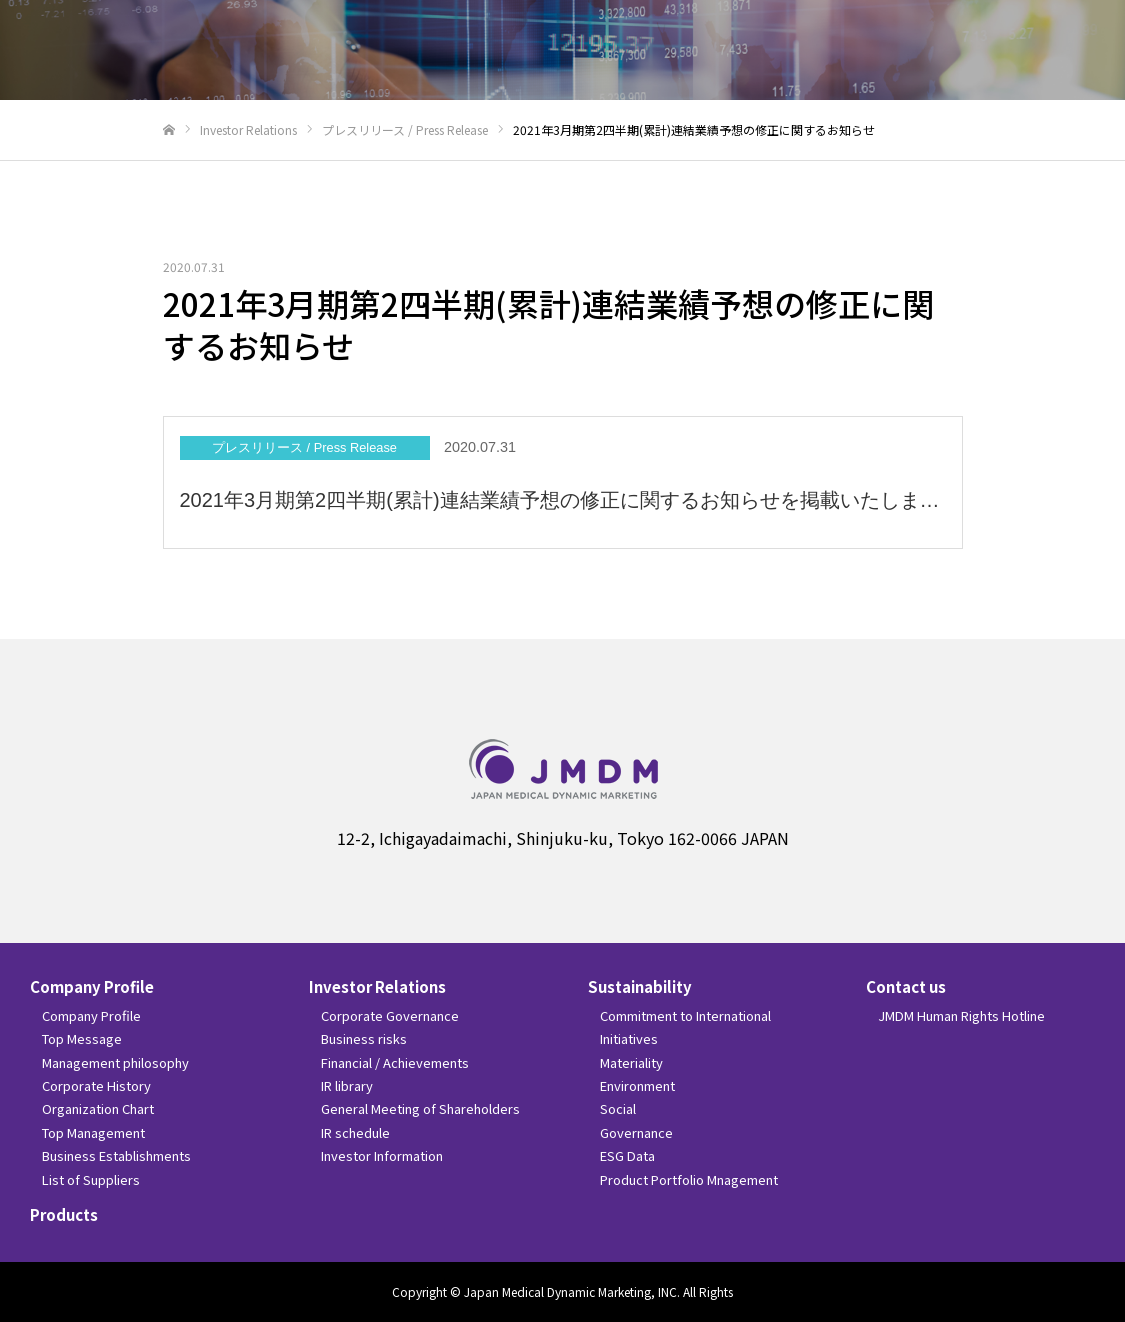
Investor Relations (377, 986)
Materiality (631, 1062)
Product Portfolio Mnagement (689, 1179)
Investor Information (382, 1155)
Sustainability (640, 986)
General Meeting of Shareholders (420, 1108)
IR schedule (355, 1132)
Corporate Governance (390, 1015)
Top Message (82, 1038)
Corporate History (96, 1085)
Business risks (364, 1038)
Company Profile (92, 986)
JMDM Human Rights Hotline (961, 1015)
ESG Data (627, 1155)
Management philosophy (115, 1062)
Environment (637, 1085)
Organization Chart (98, 1108)
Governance (636, 1132)
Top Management (93, 1132)
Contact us (906, 986)
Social (618, 1108)
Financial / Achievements (395, 1062)
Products (64, 1214)
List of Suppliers (91, 1179)
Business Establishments (116, 1155)
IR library (347, 1085)
